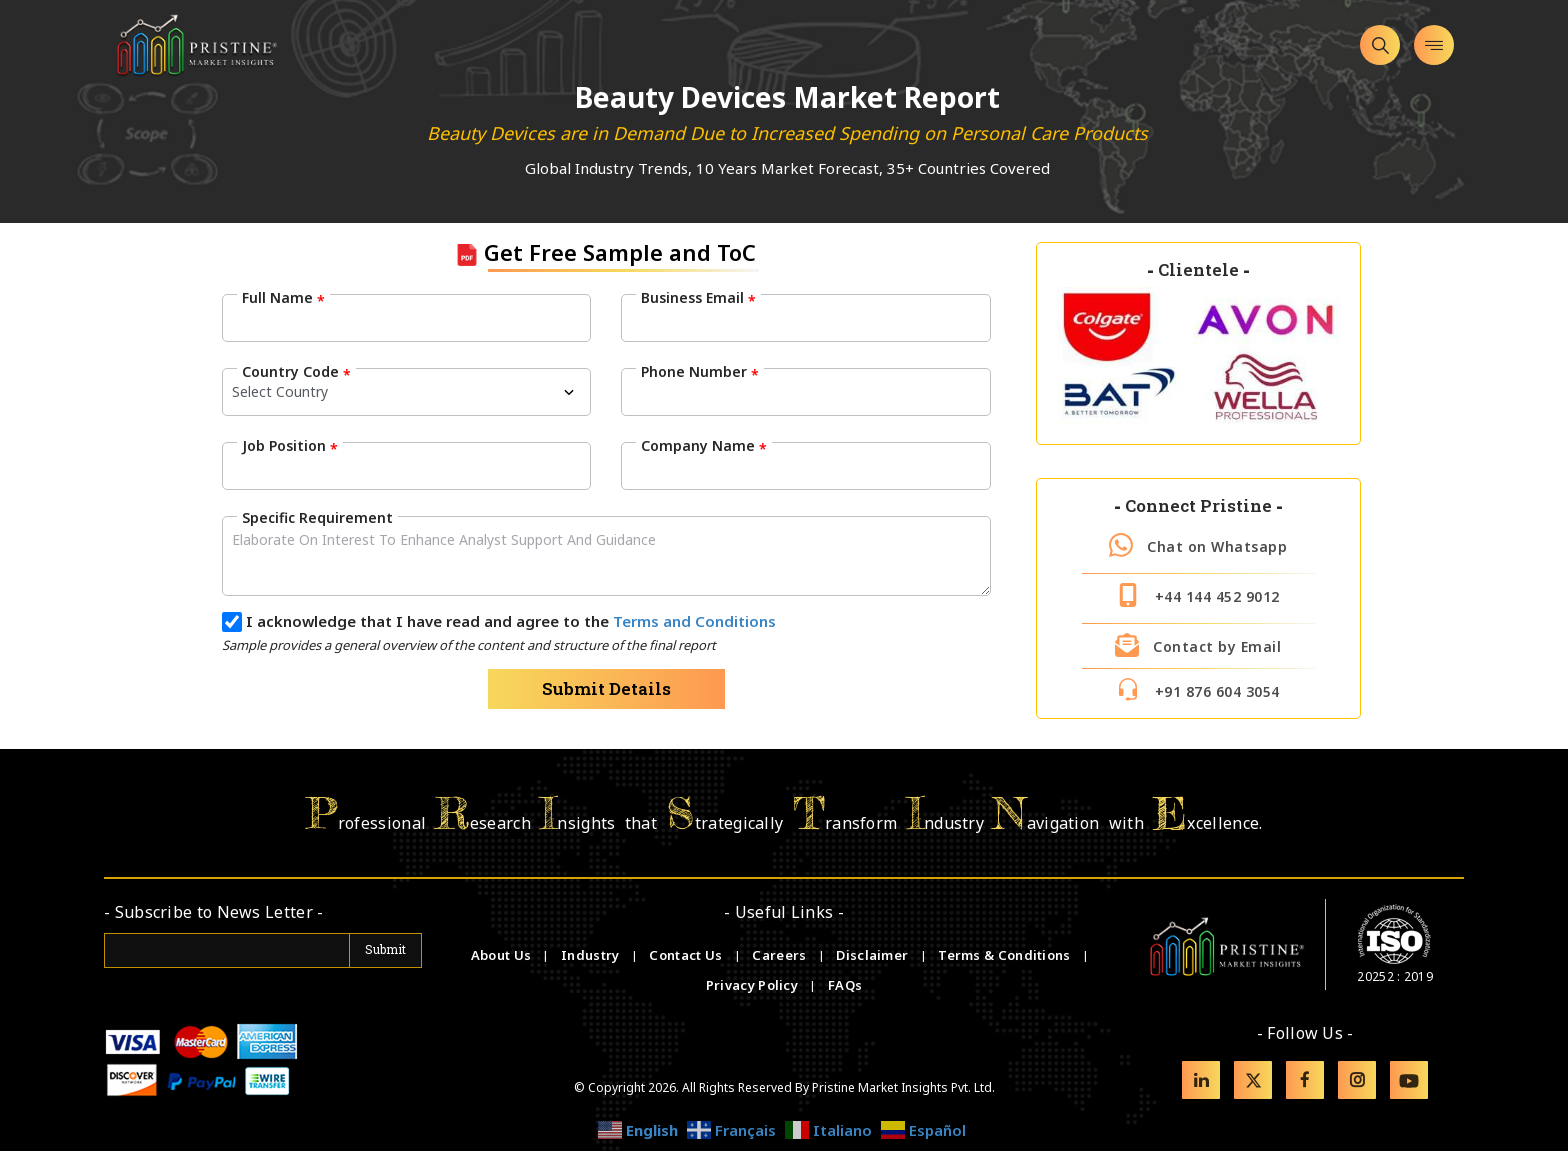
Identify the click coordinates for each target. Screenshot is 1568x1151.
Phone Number (700, 372)
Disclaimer (873, 955)
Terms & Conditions (1006, 955)
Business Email (698, 298)
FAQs (845, 985)
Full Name (283, 298)
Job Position (290, 446)
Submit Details (606, 688)
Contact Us (687, 955)
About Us (503, 955)
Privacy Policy (754, 985)
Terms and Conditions (694, 621)
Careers (780, 955)
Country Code (296, 372)
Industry (590, 955)
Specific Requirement (317, 517)
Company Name (704, 446)
